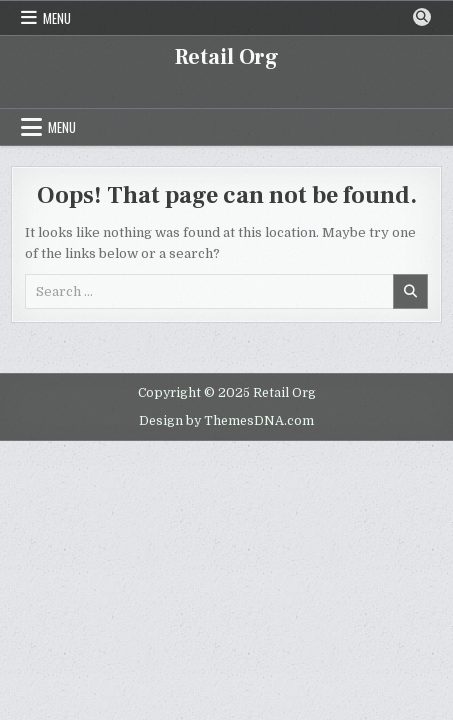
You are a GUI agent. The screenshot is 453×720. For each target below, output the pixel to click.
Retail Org (227, 57)
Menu (57, 18)
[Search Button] (422, 17)
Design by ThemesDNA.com (226, 421)
